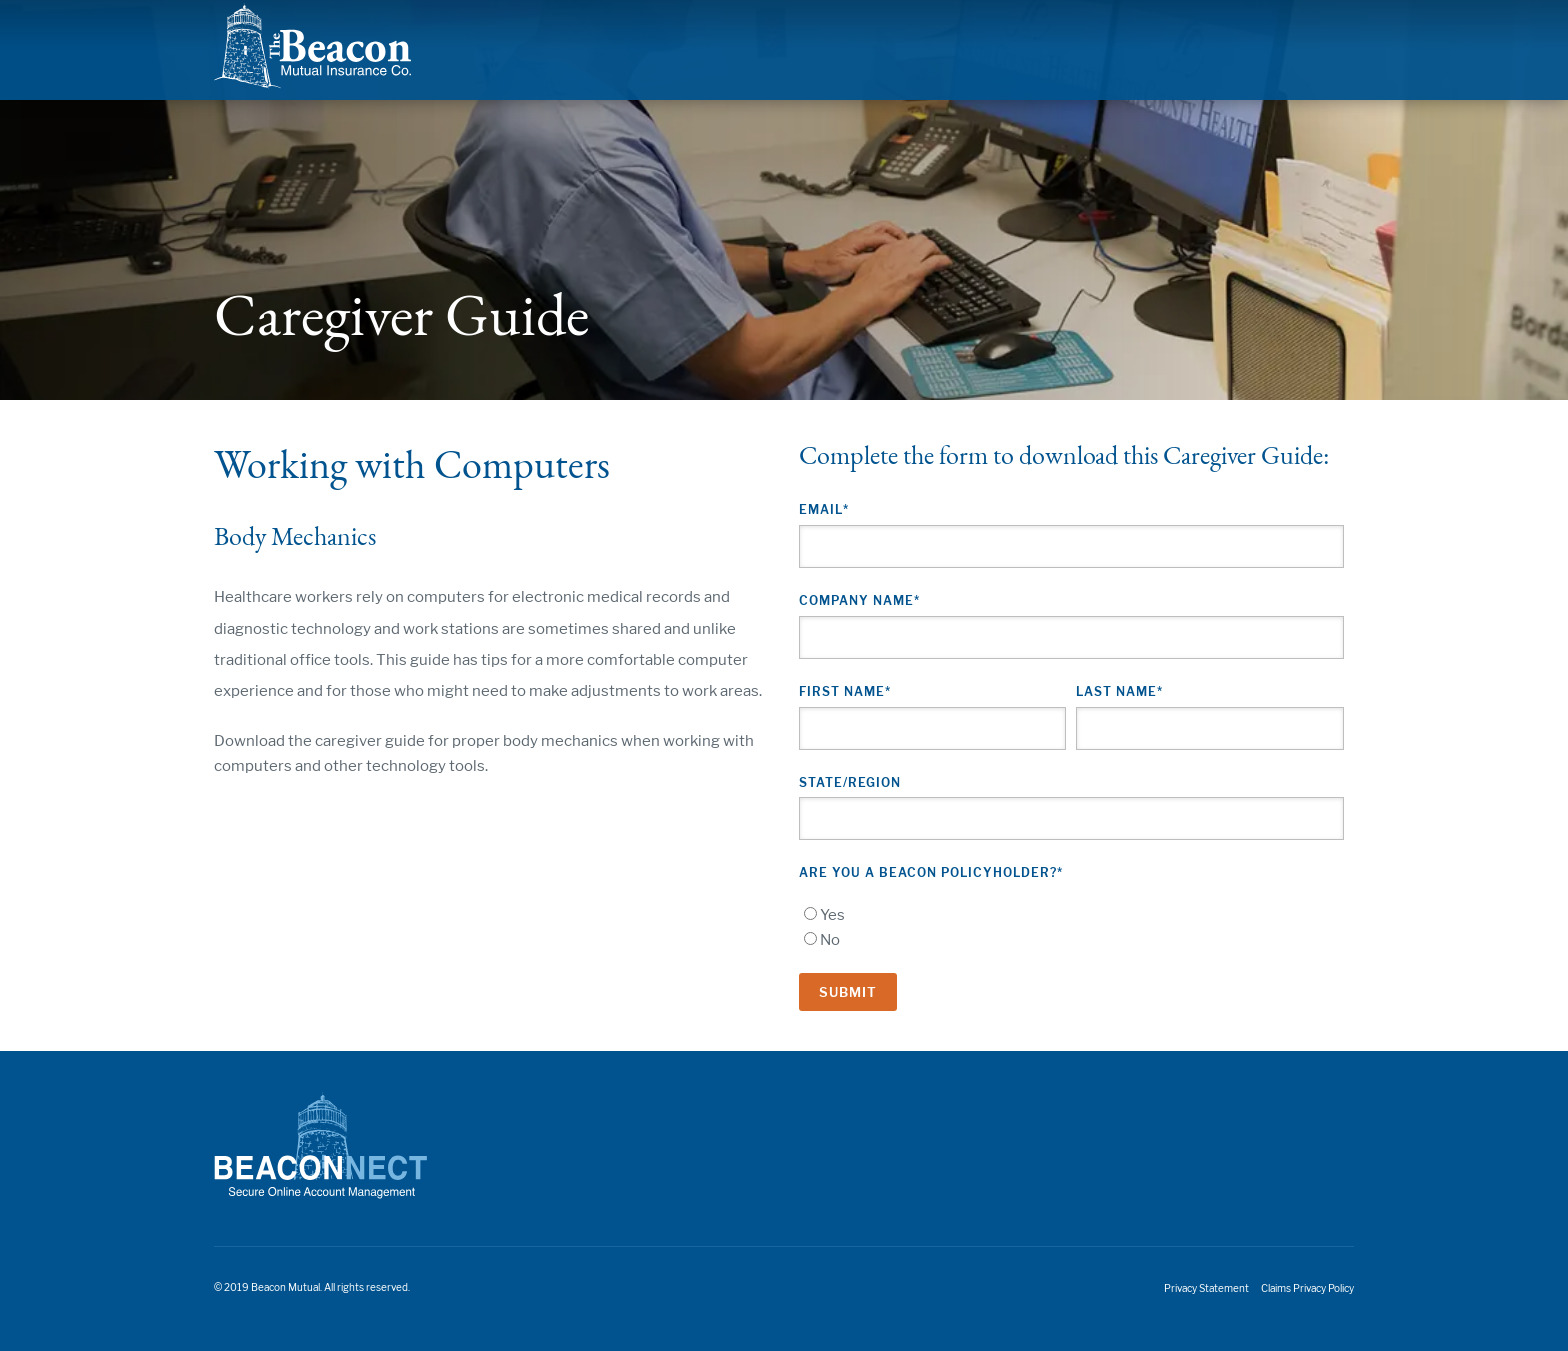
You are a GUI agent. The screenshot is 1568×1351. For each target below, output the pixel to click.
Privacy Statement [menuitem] (1206, 1288)
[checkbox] (1071, 928)
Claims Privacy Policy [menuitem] (1307, 1288)
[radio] (1071, 915)
